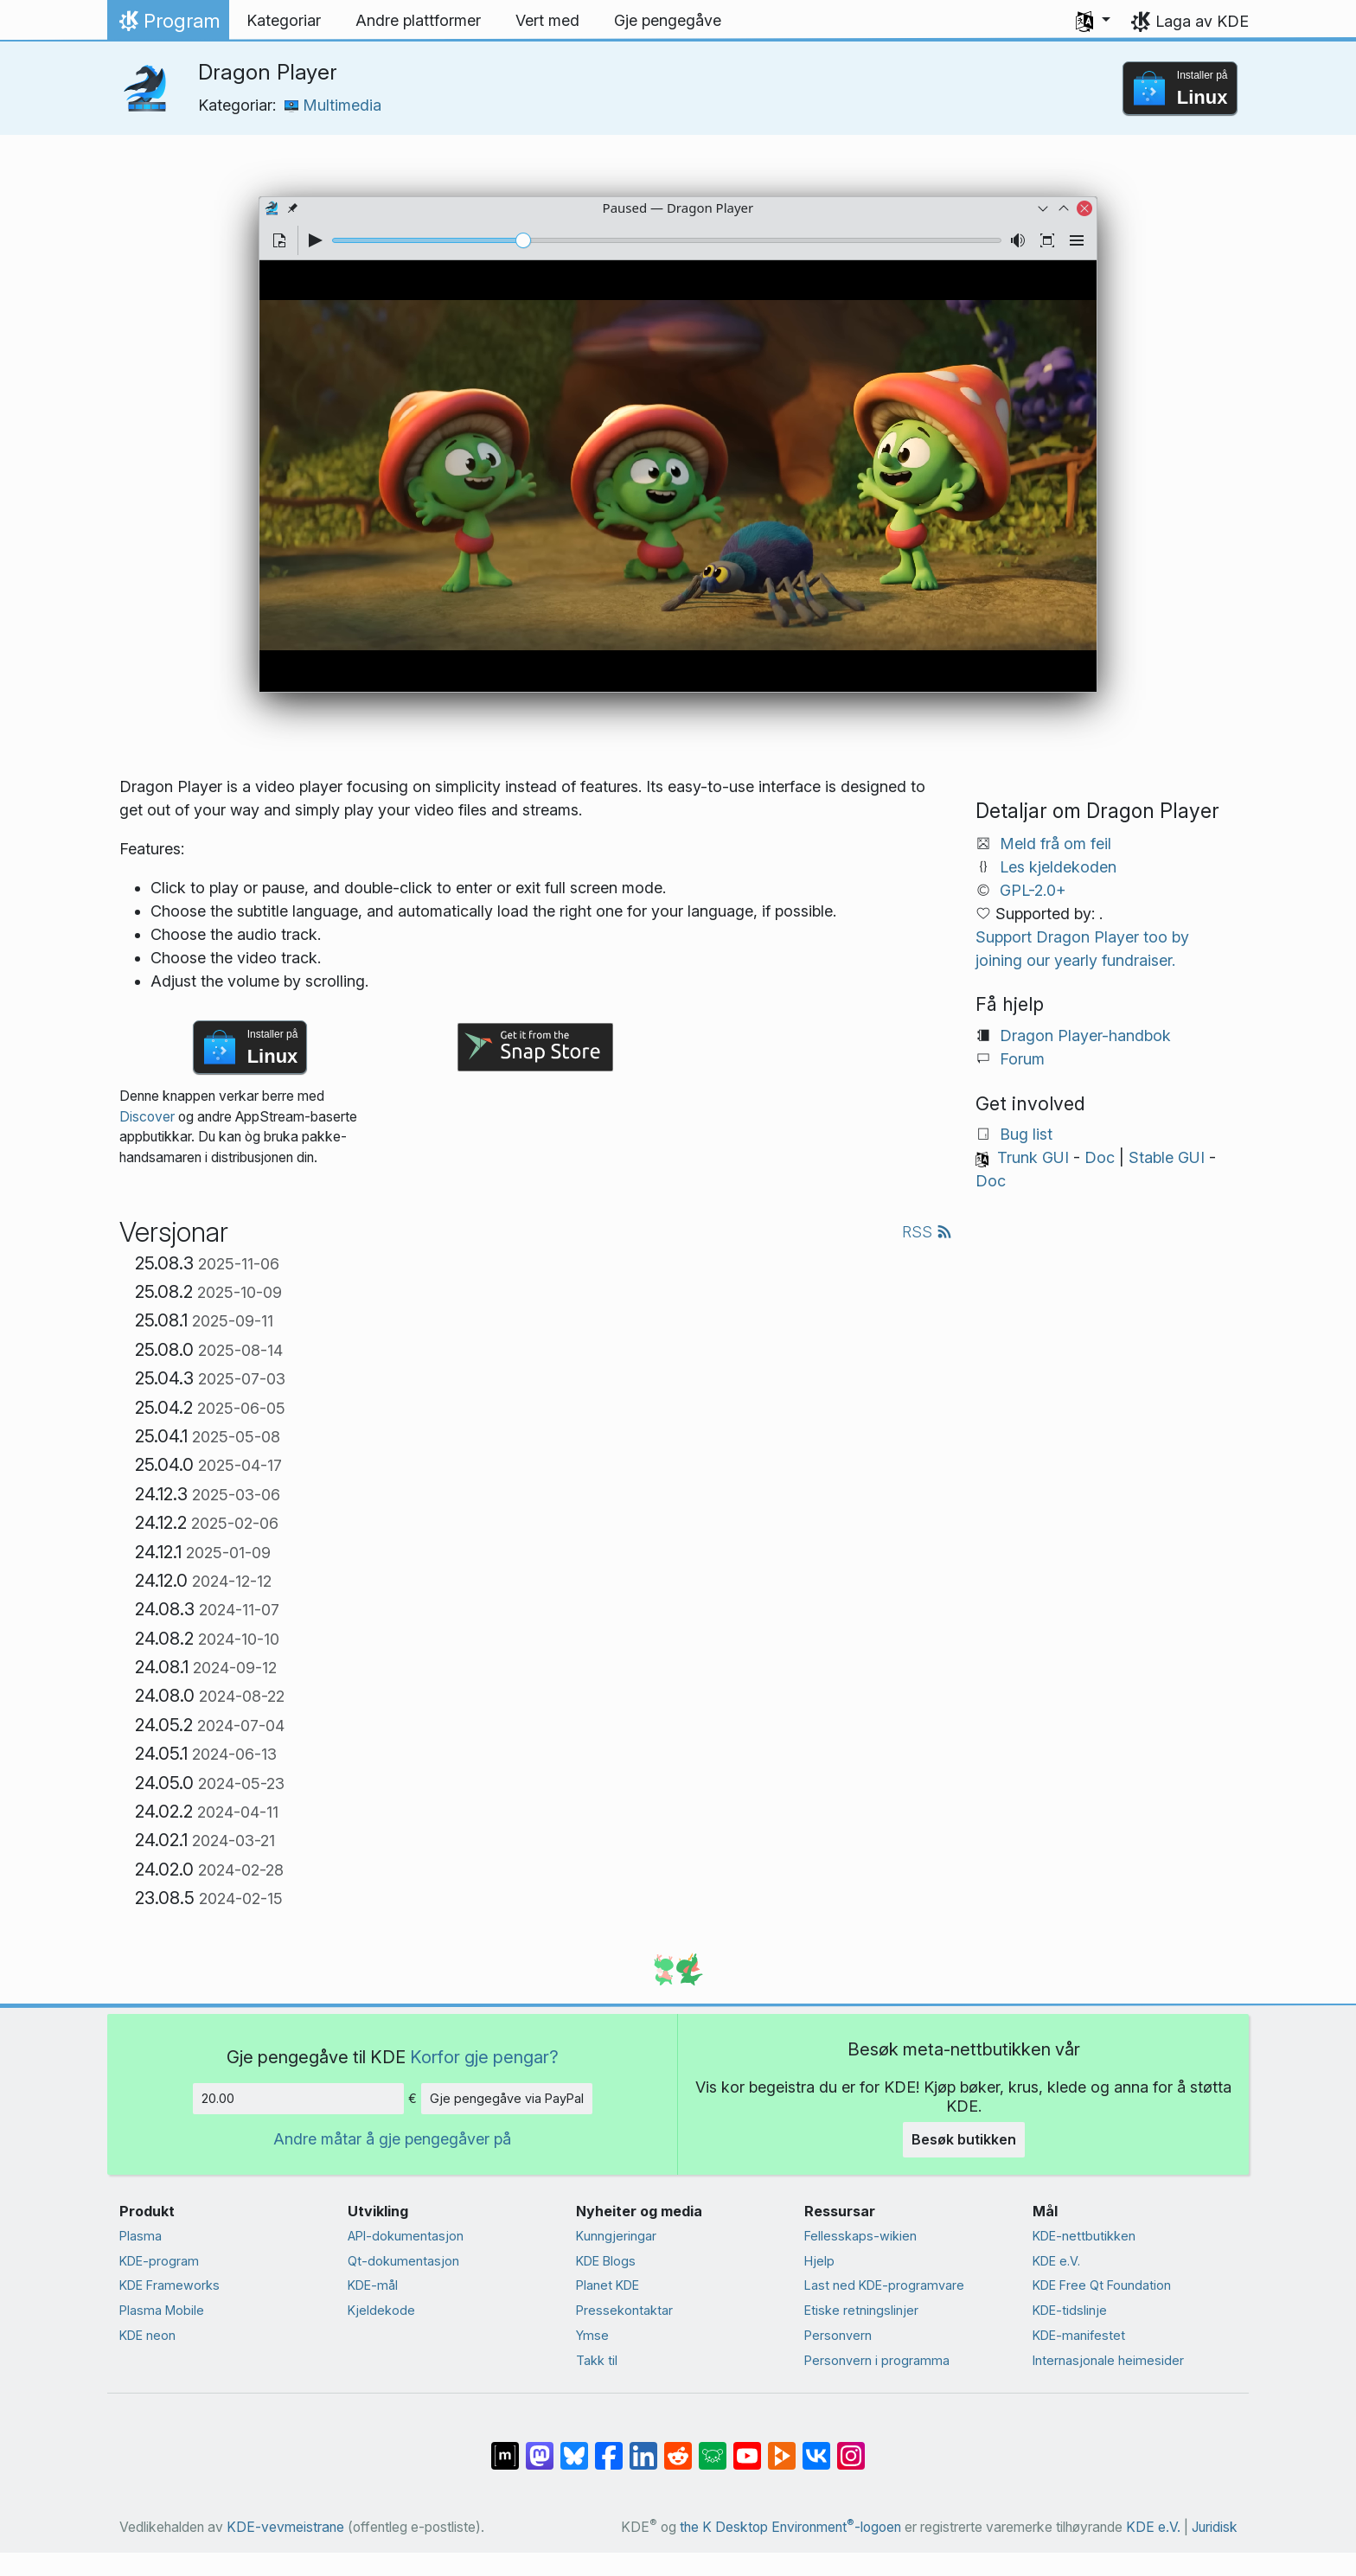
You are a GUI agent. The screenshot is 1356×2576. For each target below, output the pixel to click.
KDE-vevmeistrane (285, 2527)
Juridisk (1215, 2527)
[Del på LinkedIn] (643, 2446)
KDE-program (159, 2260)
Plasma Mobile (161, 2310)
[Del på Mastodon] (539, 2446)
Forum (1022, 1059)
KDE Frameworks (169, 2285)
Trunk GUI (1033, 1157)
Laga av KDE (1202, 21)
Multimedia (333, 105)
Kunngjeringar (616, 2235)
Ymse (592, 2335)
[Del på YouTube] (747, 2446)
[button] (1093, 21)
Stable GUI (1167, 1157)
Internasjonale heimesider (1108, 2360)
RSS (927, 1232)
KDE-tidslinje (1070, 2310)
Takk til (596, 2360)
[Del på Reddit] (678, 2446)
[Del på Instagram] (851, 2446)
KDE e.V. (1056, 2260)
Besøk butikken (963, 2139)
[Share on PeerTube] (782, 2446)
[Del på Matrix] (505, 2446)
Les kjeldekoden (1058, 867)
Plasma (140, 2235)
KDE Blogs (606, 2260)
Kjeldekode (381, 2310)
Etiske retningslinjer (861, 2310)
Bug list (1026, 1134)
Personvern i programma (877, 2360)
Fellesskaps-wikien (860, 2235)
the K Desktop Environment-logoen (790, 2527)
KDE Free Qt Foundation (1102, 2285)
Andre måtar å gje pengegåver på (392, 2139)
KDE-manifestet (1079, 2335)
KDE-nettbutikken (1084, 2235)
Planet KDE (607, 2285)
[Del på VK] (816, 2446)
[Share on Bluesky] (574, 2446)
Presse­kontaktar (624, 2310)
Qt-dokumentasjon (403, 2260)
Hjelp (819, 2260)
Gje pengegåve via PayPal (507, 2098)
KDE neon (147, 2335)
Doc (1099, 1157)
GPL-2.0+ (1033, 890)
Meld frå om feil (1055, 843)
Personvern (838, 2335)
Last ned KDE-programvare (884, 2285)
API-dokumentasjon (406, 2235)
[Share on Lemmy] (712, 2446)
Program (168, 25)
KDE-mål (373, 2285)
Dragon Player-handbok (1085, 1035)
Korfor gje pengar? (484, 2057)
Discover (147, 1117)
